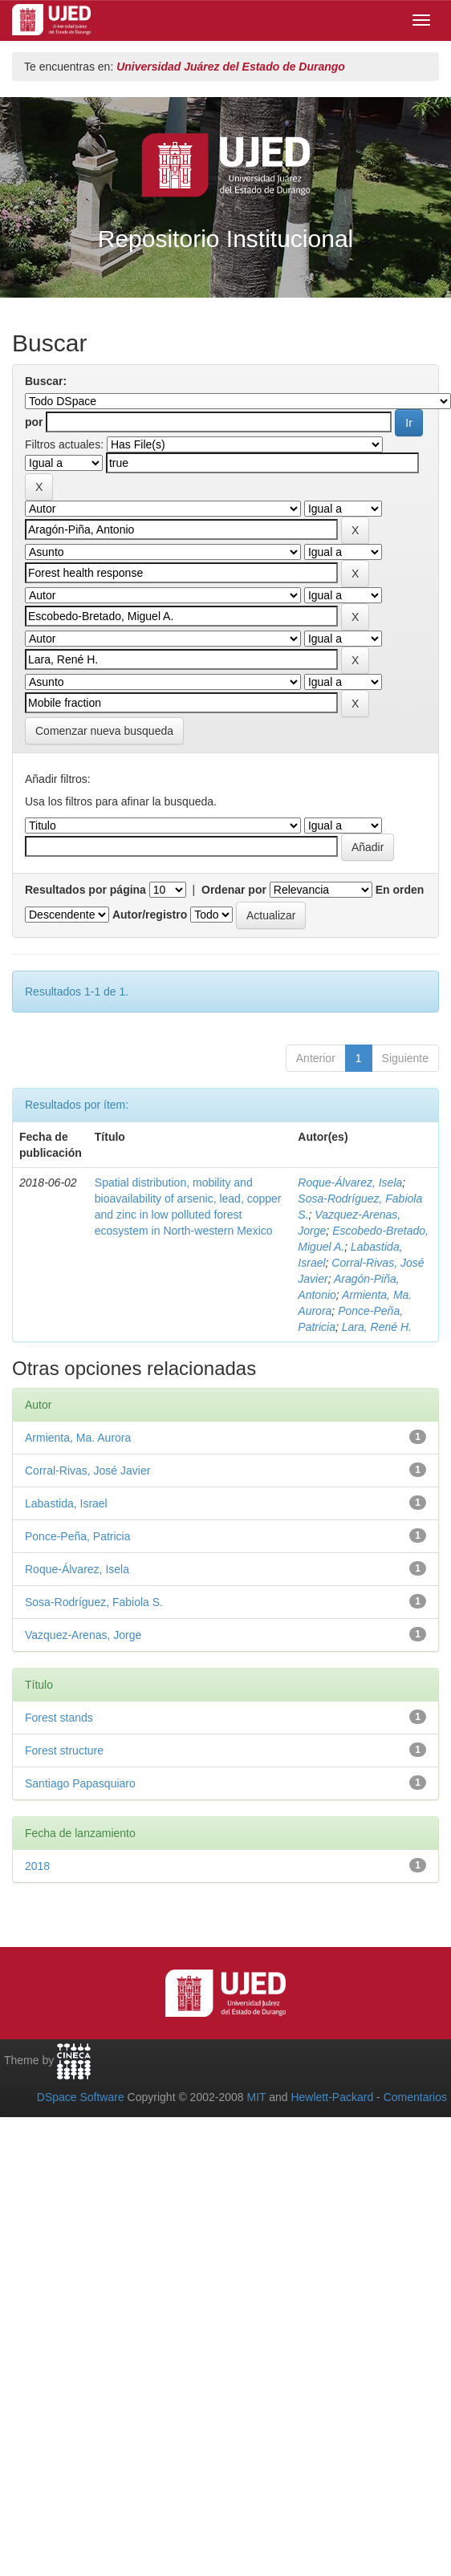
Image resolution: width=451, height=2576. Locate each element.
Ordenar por (233, 889)
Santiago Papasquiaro (80, 1783)
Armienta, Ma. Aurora (78, 1437)
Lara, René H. (377, 1326)
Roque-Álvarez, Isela (350, 1182)
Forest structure (64, 1750)
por (34, 422)
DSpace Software (80, 2097)
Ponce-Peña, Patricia (78, 1536)
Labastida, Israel (66, 1503)
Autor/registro (149, 914)
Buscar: (46, 381)
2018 (37, 1866)
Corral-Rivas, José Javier (87, 1470)
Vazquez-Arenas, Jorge (83, 1635)
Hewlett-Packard (332, 2097)
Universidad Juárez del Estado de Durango (230, 66)
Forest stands (59, 1717)
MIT (256, 2097)
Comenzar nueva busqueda (104, 730)
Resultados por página (85, 889)
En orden (400, 889)
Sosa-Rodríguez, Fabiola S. (94, 1602)
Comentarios (415, 2097)
